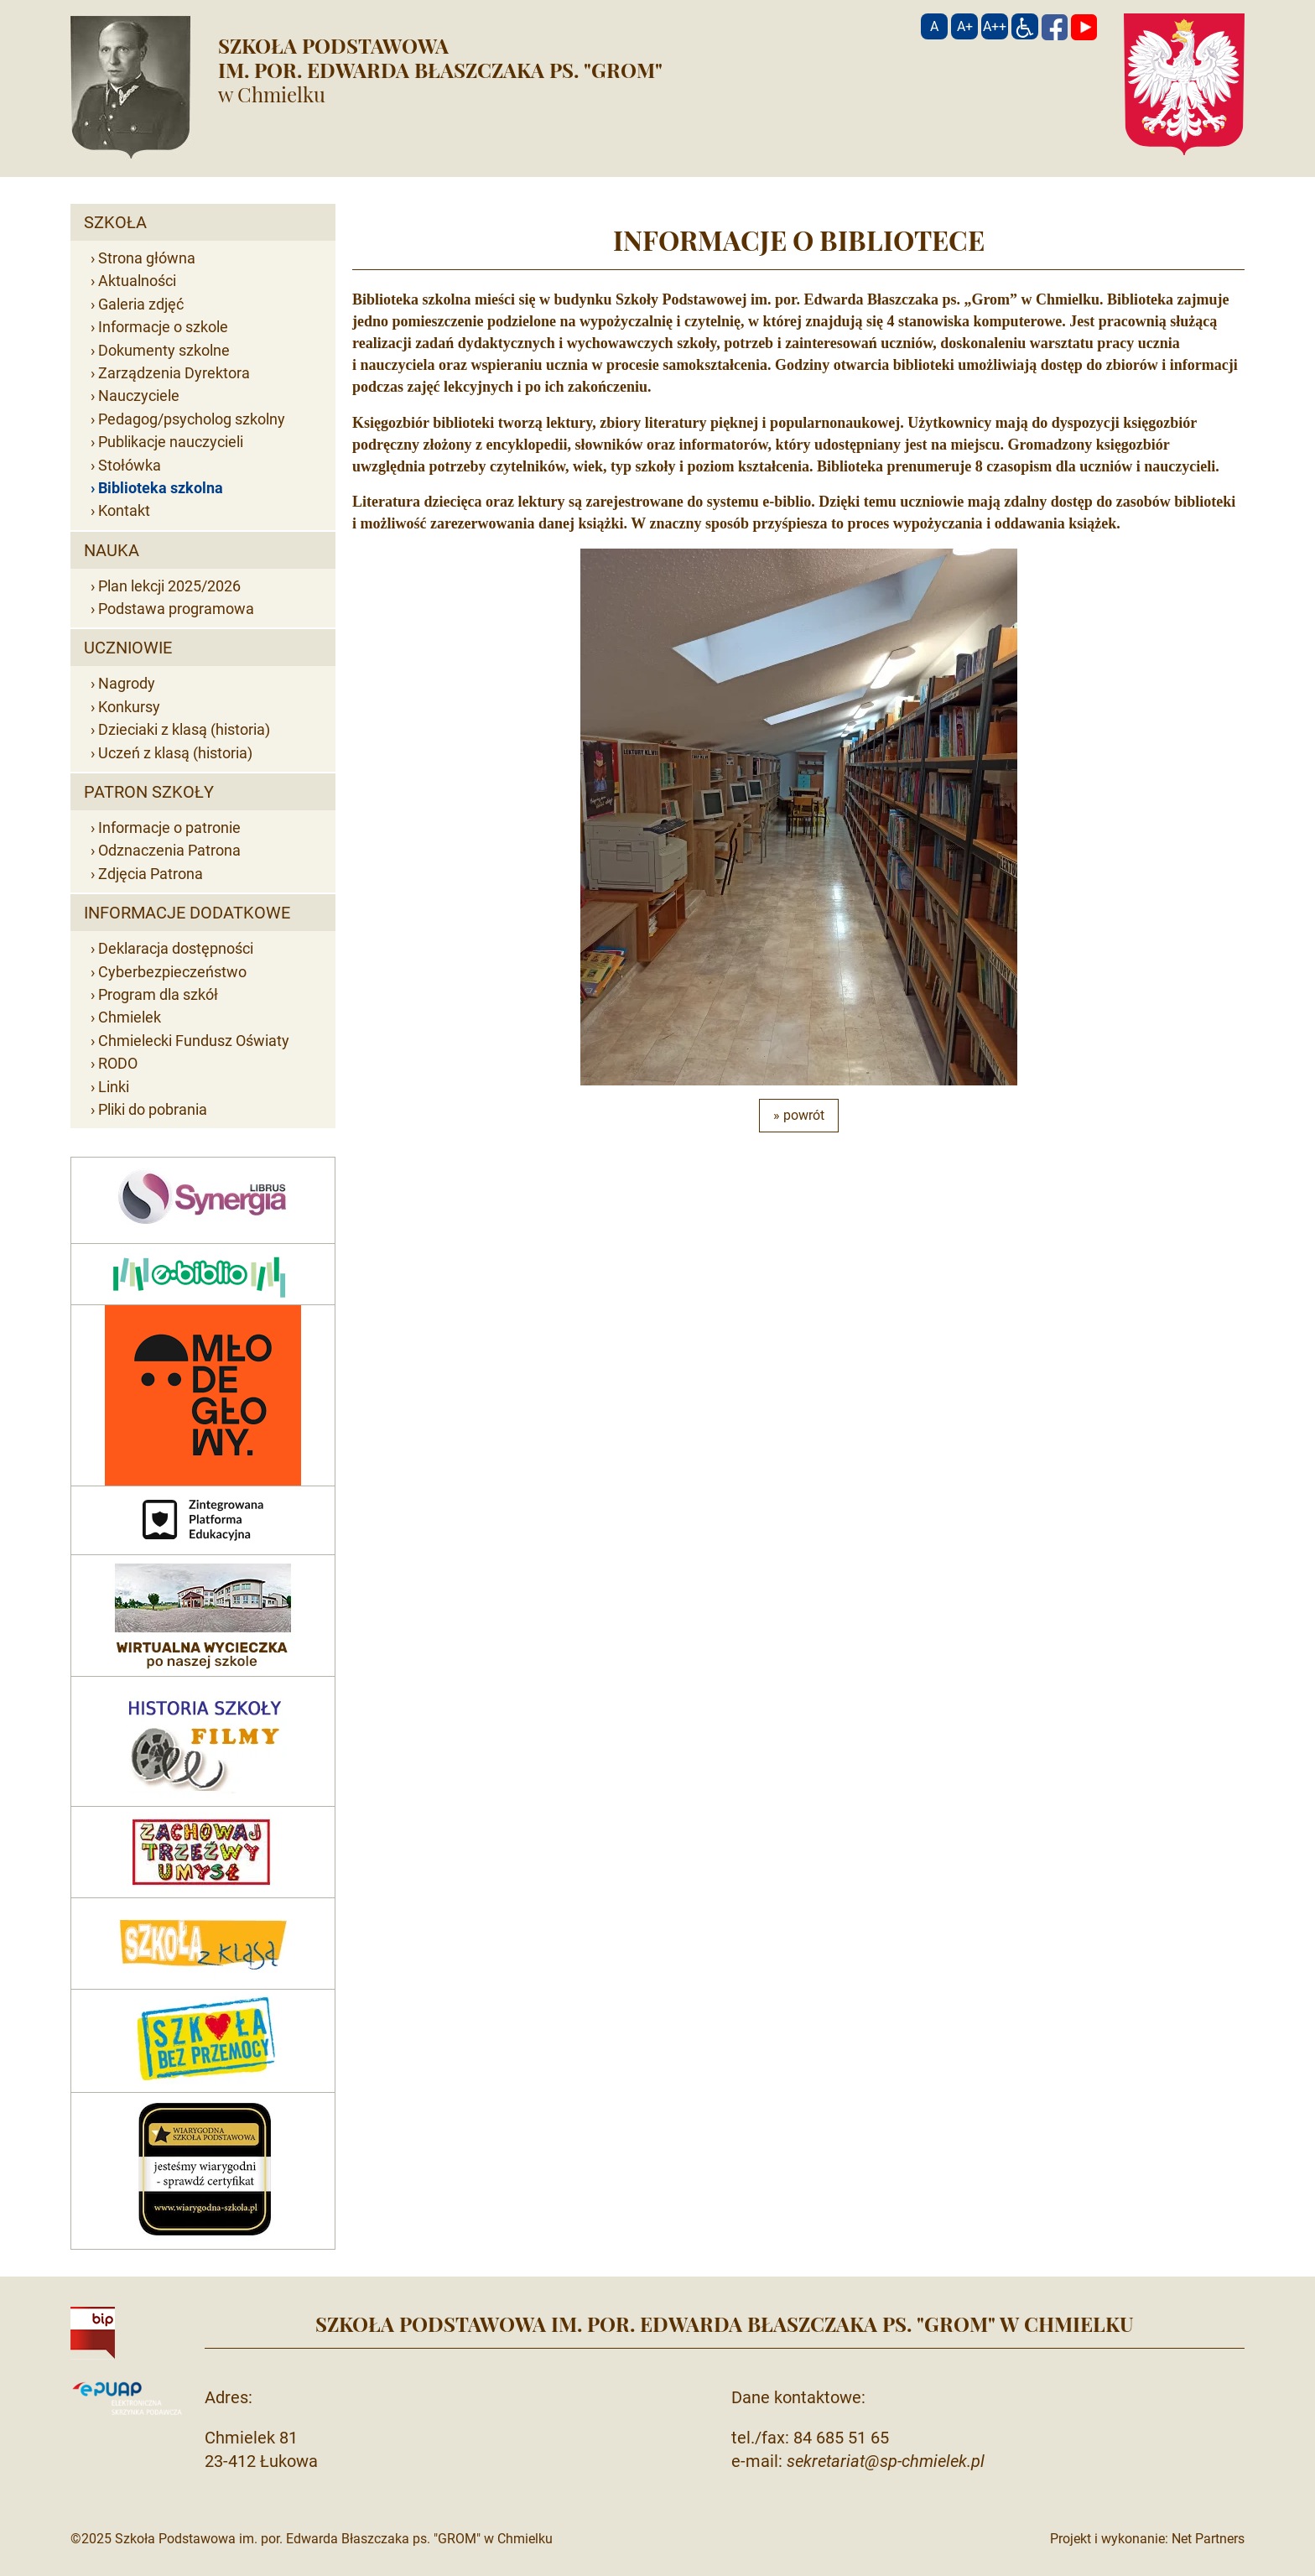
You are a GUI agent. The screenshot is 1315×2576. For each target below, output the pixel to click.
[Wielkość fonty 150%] (964, 26)
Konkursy (129, 707)
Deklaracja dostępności (175, 948)
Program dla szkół (158, 994)
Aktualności (137, 280)
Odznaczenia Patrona (169, 850)
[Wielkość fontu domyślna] (934, 26)
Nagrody (126, 683)
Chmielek (129, 1017)
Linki (113, 1086)
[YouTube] (1084, 26)
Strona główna (146, 258)
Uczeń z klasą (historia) (175, 753)
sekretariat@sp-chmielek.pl (886, 2461)
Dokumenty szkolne (164, 350)
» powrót (798, 1115)
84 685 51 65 (841, 2438)
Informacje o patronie (169, 827)
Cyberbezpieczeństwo (172, 972)
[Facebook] (1055, 26)
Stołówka (129, 465)
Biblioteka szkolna (160, 488)
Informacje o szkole (163, 327)
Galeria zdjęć (141, 304)
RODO (118, 1063)
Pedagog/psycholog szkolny (191, 419)
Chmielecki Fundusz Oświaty (193, 1040)
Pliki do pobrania (152, 1109)
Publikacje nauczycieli (170, 441)
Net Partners (1208, 2539)
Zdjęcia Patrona (150, 873)
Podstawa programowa (176, 608)
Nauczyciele (138, 395)
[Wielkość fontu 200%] (994, 26)
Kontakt (124, 510)
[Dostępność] (1024, 26)
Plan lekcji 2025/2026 (169, 586)
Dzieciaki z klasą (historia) (184, 729)
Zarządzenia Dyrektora (174, 373)
